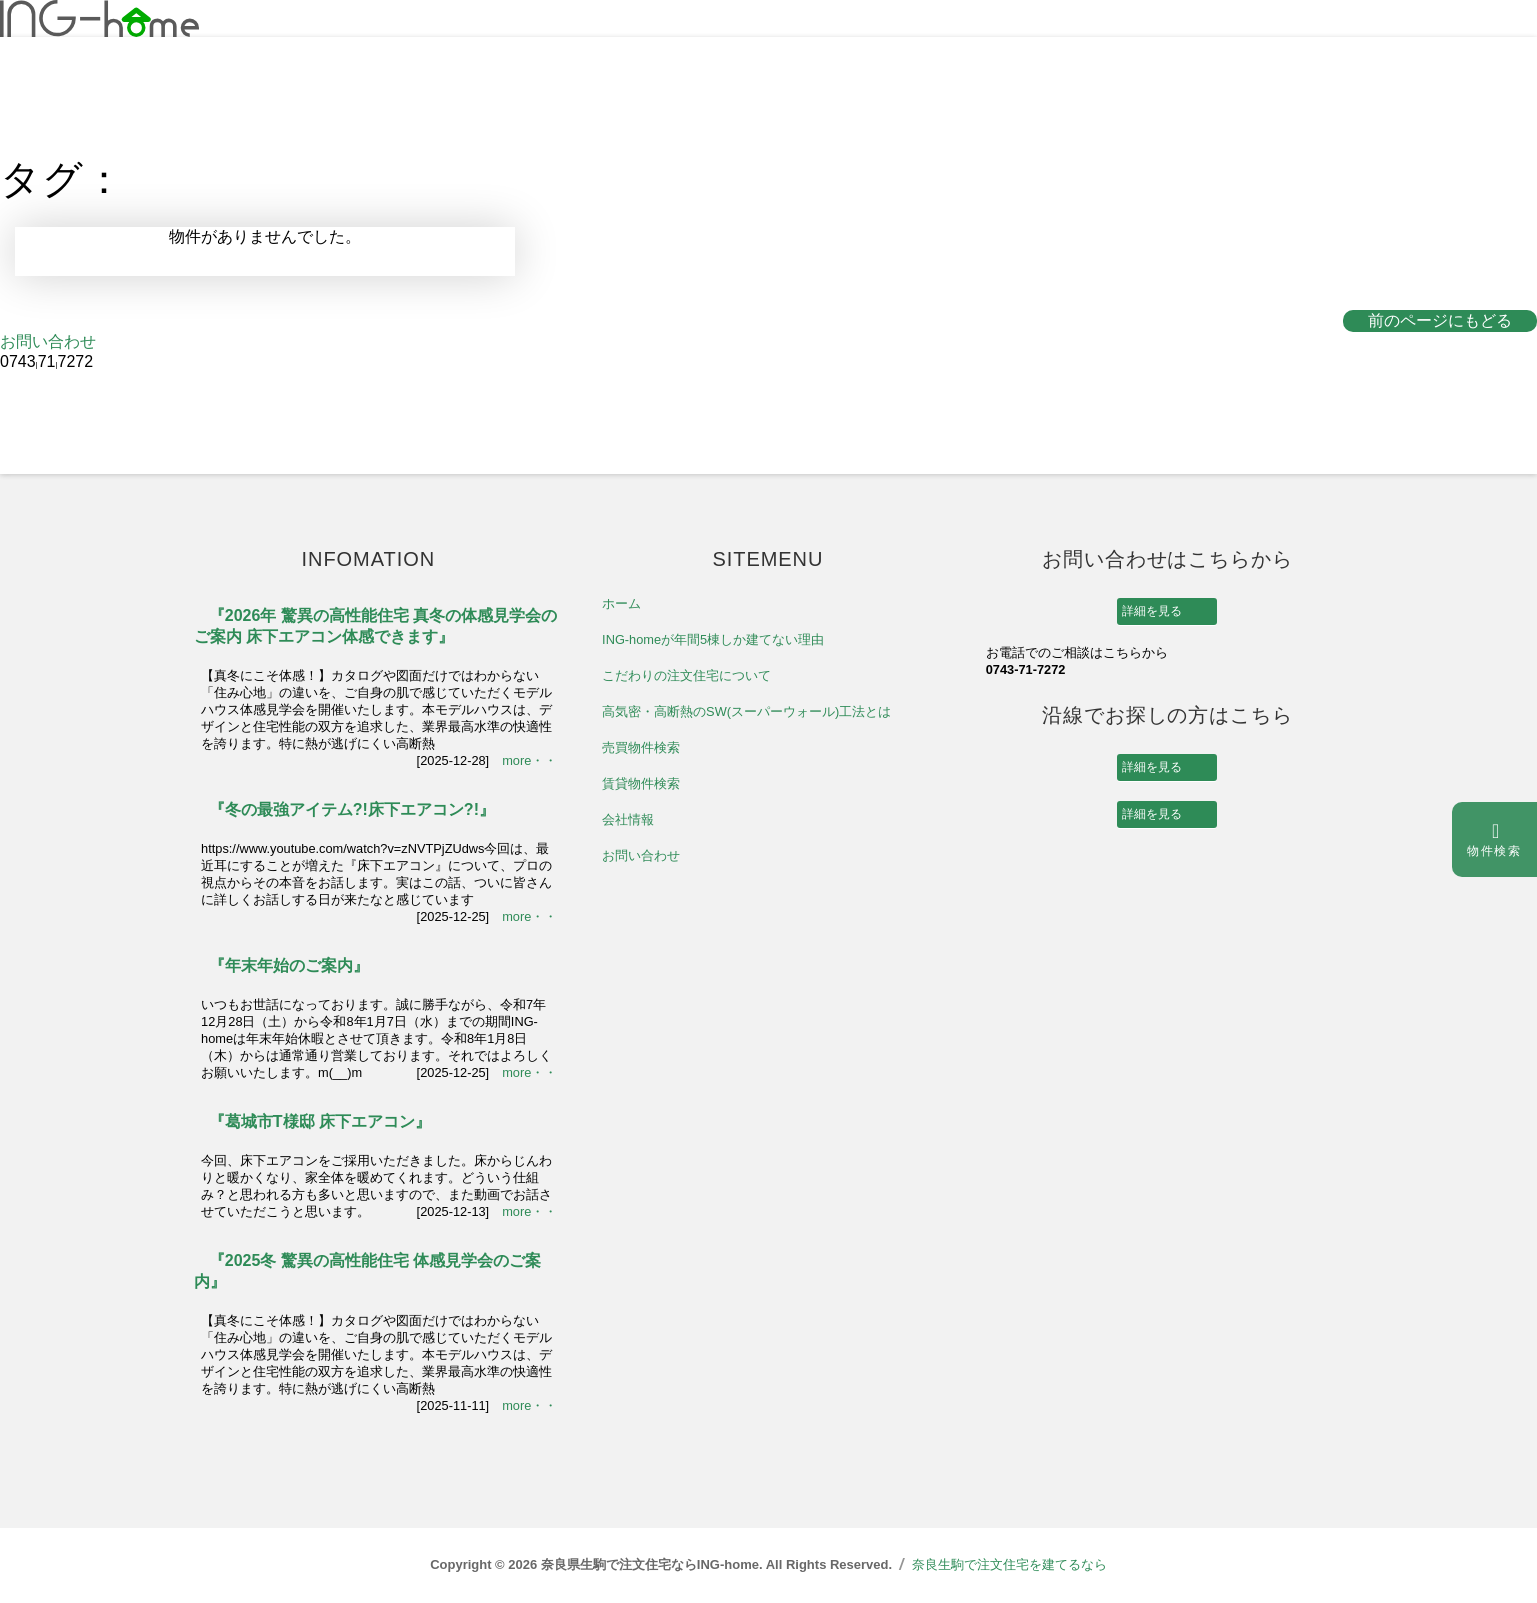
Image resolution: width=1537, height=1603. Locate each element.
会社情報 (628, 819)
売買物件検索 (641, 747)
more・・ (529, 760)
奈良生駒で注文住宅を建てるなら (1009, 1564)
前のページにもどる (1440, 320)
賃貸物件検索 (641, 783)
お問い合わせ (48, 341)
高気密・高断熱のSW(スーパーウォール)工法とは (746, 711)
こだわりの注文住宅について (686, 675)
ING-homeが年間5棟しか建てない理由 (713, 639)
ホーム (621, 603)
